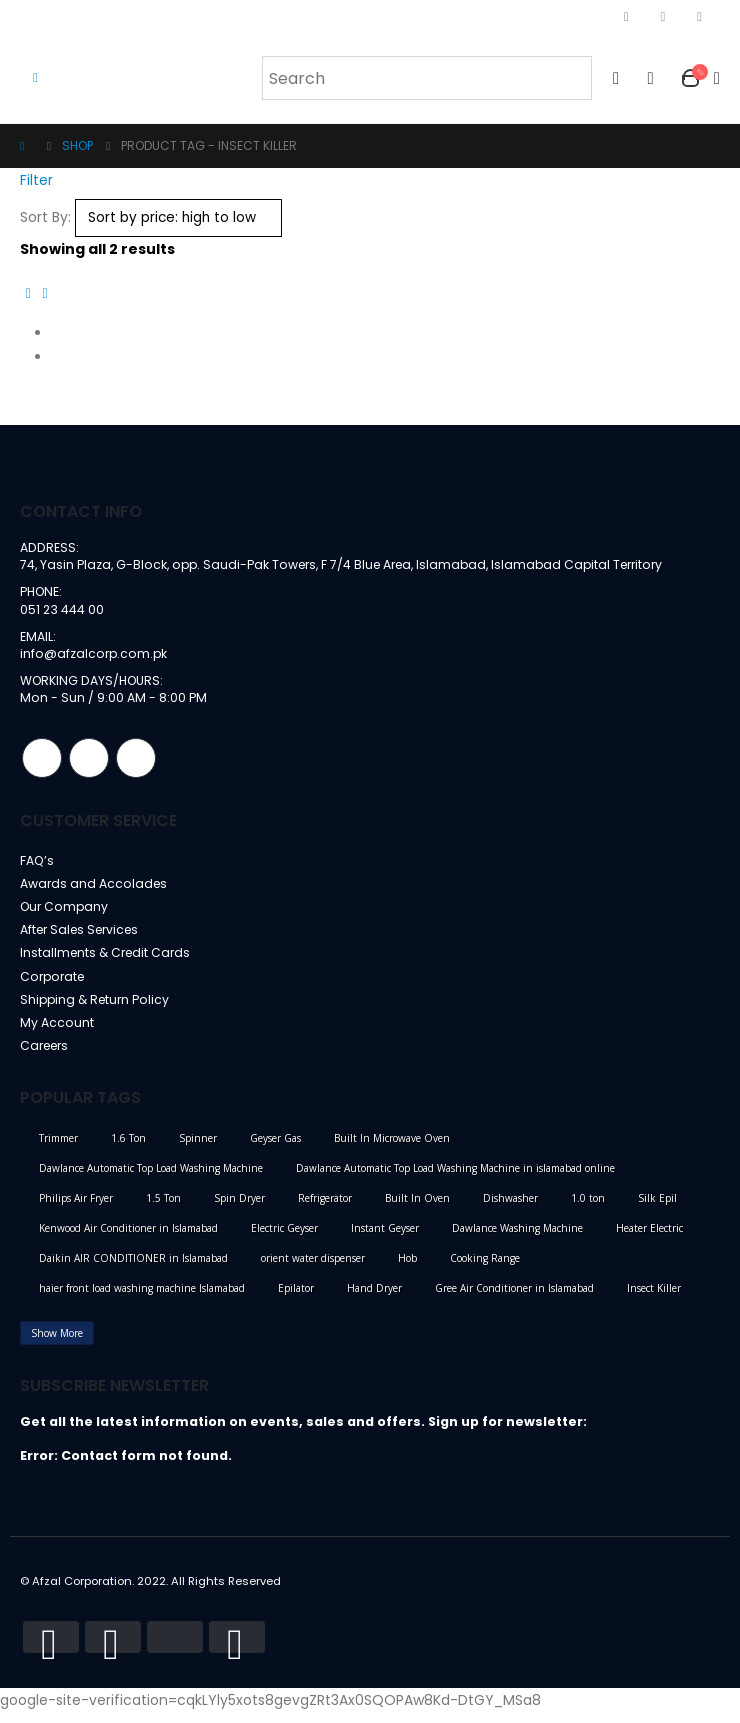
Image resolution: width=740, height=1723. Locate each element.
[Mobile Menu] (35, 78)
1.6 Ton (128, 1149)
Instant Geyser (385, 1239)
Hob (407, 1269)
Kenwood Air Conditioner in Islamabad (128, 1239)
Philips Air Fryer (76, 1209)
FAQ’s (37, 864)
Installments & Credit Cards (108, 960)
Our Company (66, 912)
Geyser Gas (275, 1149)
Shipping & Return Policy (97, 1008)
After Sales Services (84, 936)
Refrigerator (325, 1209)
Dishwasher (510, 1209)
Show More (57, 1344)
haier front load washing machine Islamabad (142, 1299)
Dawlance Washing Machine (517, 1239)
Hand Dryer (374, 1299)
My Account (57, 1032)
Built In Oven (417, 1209)
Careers (47, 1056)
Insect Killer (654, 1299)
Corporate (54, 984)
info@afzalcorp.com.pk (95, 655)
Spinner (198, 1149)
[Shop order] (178, 217)
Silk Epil (657, 1209)
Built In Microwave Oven (392, 1149)
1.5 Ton (163, 1209)
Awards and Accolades (95, 888)
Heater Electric (649, 1239)
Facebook (42, 762)
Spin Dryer (239, 1209)
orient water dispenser (313, 1269)
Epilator (296, 1299)
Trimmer (58, 1149)
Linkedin (136, 762)
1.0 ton (588, 1209)
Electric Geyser (284, 1239)
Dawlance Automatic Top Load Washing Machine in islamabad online (455, 1179)
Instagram (89, 762)
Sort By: (45, 217)
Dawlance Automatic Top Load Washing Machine (151, 1179)
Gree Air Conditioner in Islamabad (514, 1299)
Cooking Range (485, 1269)
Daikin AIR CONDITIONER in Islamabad (133, 1269)
